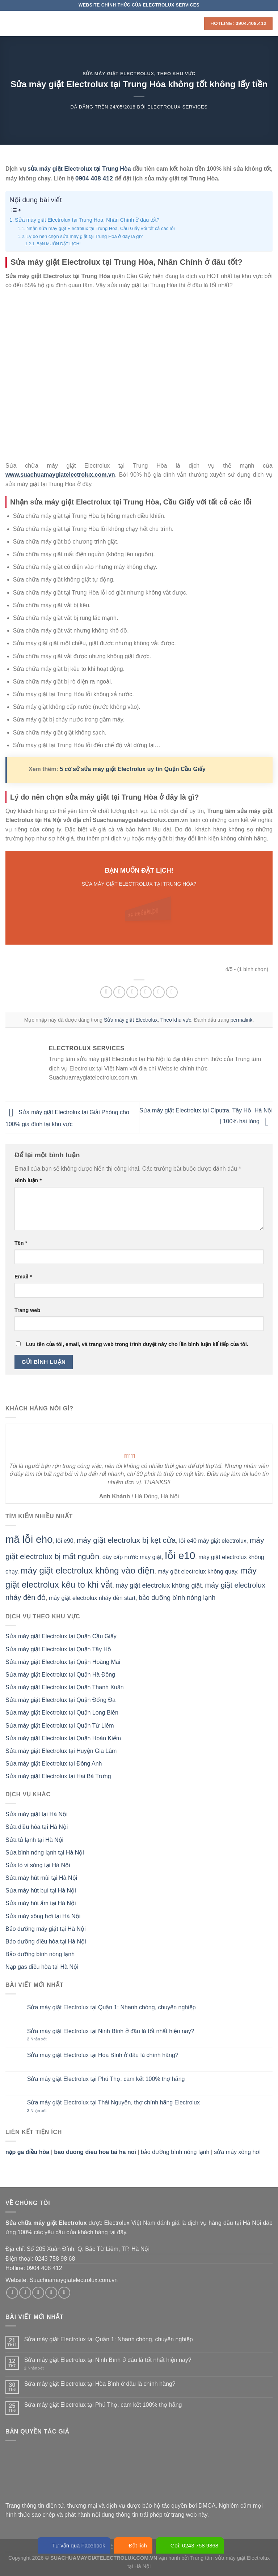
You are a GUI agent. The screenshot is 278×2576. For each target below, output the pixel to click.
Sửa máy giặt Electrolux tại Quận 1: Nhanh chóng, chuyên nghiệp (111, 2007)
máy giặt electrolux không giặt (158, 1585)
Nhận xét (37, 2039)
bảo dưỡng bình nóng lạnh (177, 1597)
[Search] (196, 23)
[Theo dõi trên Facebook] (12, 2293)
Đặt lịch (133, 2545)
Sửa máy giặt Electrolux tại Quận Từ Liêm (59, 1726)
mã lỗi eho (29, 1539)
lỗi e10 (180, 1555)
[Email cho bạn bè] (146, 992)
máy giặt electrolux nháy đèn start (92, 1598)
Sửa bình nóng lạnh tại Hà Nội (44, 1852)
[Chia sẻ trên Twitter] (132, 992)
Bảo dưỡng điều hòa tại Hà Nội (45, 1941)
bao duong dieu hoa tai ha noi (95, 2152)
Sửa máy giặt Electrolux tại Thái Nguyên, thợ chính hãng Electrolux (113, 2102)
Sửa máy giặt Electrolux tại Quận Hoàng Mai (62, 1662)
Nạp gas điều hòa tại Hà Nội (42, 1967)
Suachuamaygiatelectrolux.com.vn (73, 2280)
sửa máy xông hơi (237, 2152)
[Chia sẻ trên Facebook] (119, 992)
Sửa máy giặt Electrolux (118, 73)
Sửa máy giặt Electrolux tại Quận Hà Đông (60, 1675)
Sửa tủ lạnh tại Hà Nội (34, 1840)
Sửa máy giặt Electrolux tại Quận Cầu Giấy (61, 1636)
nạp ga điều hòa (27, 2152)
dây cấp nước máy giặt (132, 1557)
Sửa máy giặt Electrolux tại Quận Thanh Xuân (64, 1687)
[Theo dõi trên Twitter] (38, 2293)
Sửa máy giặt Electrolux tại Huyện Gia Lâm (61, 1751)
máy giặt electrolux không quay (197, 1571)
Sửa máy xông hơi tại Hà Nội (42, 1916)
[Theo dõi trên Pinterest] (64, 2293)
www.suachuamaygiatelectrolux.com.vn (60, 475)
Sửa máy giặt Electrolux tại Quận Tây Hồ (58, 1649)
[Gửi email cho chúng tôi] (51, 2293)
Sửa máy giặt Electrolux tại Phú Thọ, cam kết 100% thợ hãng (106, 2079)
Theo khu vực (176, 73)
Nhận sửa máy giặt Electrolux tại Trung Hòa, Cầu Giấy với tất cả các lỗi (100, 228)
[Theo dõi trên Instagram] (25, 2293)
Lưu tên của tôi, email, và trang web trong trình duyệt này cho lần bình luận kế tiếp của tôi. (137, 1344)
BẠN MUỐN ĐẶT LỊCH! (59, 243)
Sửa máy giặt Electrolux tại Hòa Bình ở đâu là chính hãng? (102, 2055)
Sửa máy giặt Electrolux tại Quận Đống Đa (60, 1700)
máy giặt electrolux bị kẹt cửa (126, 1540)
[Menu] (9, 23)
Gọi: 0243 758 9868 (189, 2545)
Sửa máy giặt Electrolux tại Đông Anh (53, 1763)
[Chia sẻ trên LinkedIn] (172, 992)
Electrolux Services (177, 107)
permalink (242, 1020)
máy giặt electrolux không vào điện (88, 1570)
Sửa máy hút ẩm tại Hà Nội (40, 1903)
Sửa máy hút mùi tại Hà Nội (41, 1878)
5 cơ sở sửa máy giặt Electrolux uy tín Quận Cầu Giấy (133, 769)
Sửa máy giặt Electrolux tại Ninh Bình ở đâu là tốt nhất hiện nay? (110, 2031)
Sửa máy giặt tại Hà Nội (36, 1814)
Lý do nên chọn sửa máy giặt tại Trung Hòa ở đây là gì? (84, 236)
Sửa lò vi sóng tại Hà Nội (37, 1865)
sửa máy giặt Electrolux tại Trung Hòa (79, 169)
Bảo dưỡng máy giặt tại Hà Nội (45, 1929)
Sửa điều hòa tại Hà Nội (36, 1827)
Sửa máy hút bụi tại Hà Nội (40, 1890)
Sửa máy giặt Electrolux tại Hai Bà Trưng (58, 1776)
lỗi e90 (64, 1541)
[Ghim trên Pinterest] (159, 992)
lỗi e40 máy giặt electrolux (213, 1541)
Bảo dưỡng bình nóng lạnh (40, 1954)
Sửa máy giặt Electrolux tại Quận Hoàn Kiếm (63, 1738)
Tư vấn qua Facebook (74, 2545)
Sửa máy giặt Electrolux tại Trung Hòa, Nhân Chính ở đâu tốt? (87, 220)
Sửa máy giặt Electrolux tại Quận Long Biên (61, 1712)
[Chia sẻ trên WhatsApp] (106, 992)
